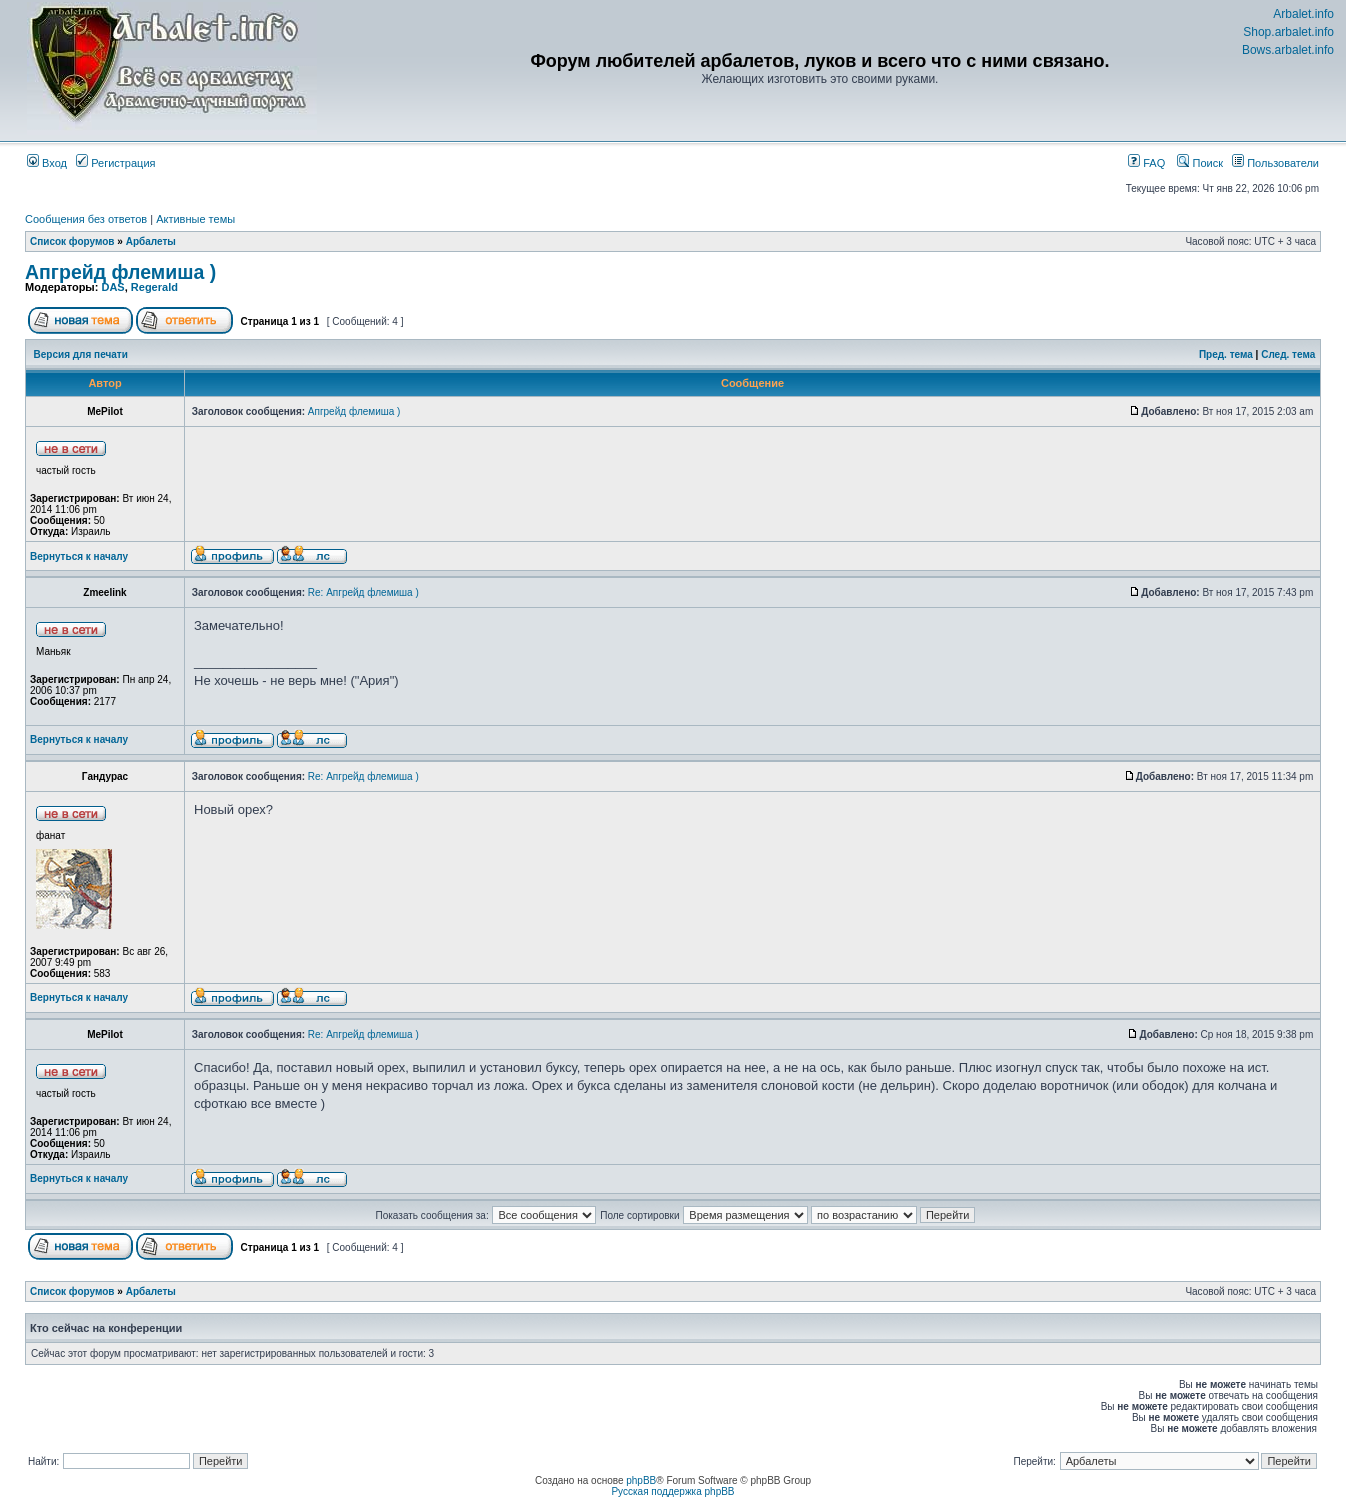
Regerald (154, 287)
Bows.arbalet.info (1288, 50)
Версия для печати (81, 354)
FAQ (1146, 163)
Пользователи (1275, 163)
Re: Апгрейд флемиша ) (363, 592)
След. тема (1288, 354)
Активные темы (195, 219)
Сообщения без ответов (86, 219)
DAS (112, 287)
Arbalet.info (1303, 14)
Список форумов (72, 241)
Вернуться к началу (79, 556)
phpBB (641, 1480)
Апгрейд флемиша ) (120, 272)
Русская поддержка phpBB (672, 1491)
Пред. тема (1226, 354)
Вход (47, 163)
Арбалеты (151, 241)
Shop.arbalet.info (1288, 32)
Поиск (1200, 163)
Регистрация (115, 163)
